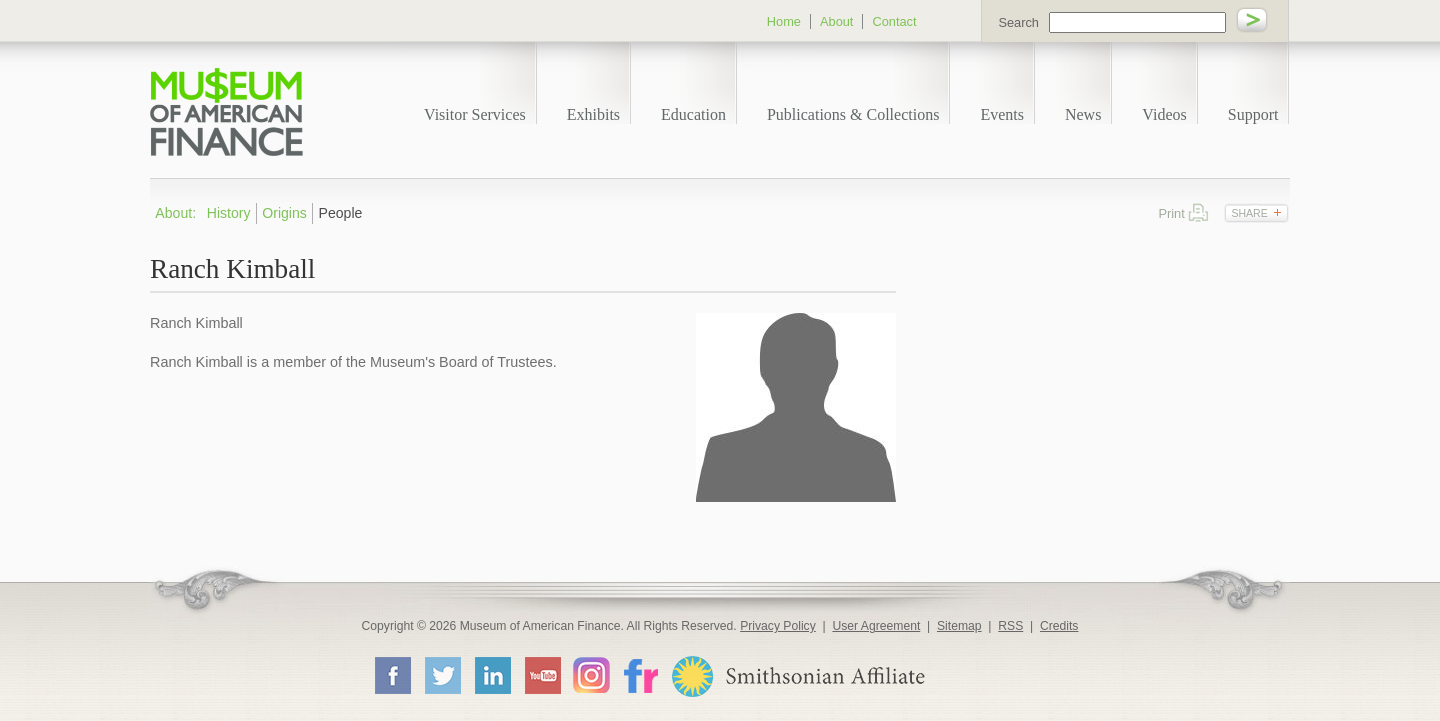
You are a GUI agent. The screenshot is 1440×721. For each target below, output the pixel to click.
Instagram (591, 674)
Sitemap (959, 626)
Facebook (392, 675)
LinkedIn (492, 675)
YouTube (542, 675)
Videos (1164, 114)
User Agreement (876, 626)
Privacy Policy (778, 626)
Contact (894, 21)
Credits (1059, 626)
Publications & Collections (853, 114)
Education (693, 114)
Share (1249, 213)
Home (784, 21)
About (836, 21)
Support (1253, 114)
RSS (1010, 626)
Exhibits (593, 114)
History (229, 213)
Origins (284, 213)
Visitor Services (475, 114)
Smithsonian (797, 676)
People (341, 213)
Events (1002, 114)
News (1083, 114)
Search (1018, 22)
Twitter (442, 675)
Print (1198, 212)
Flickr (640, 674)
